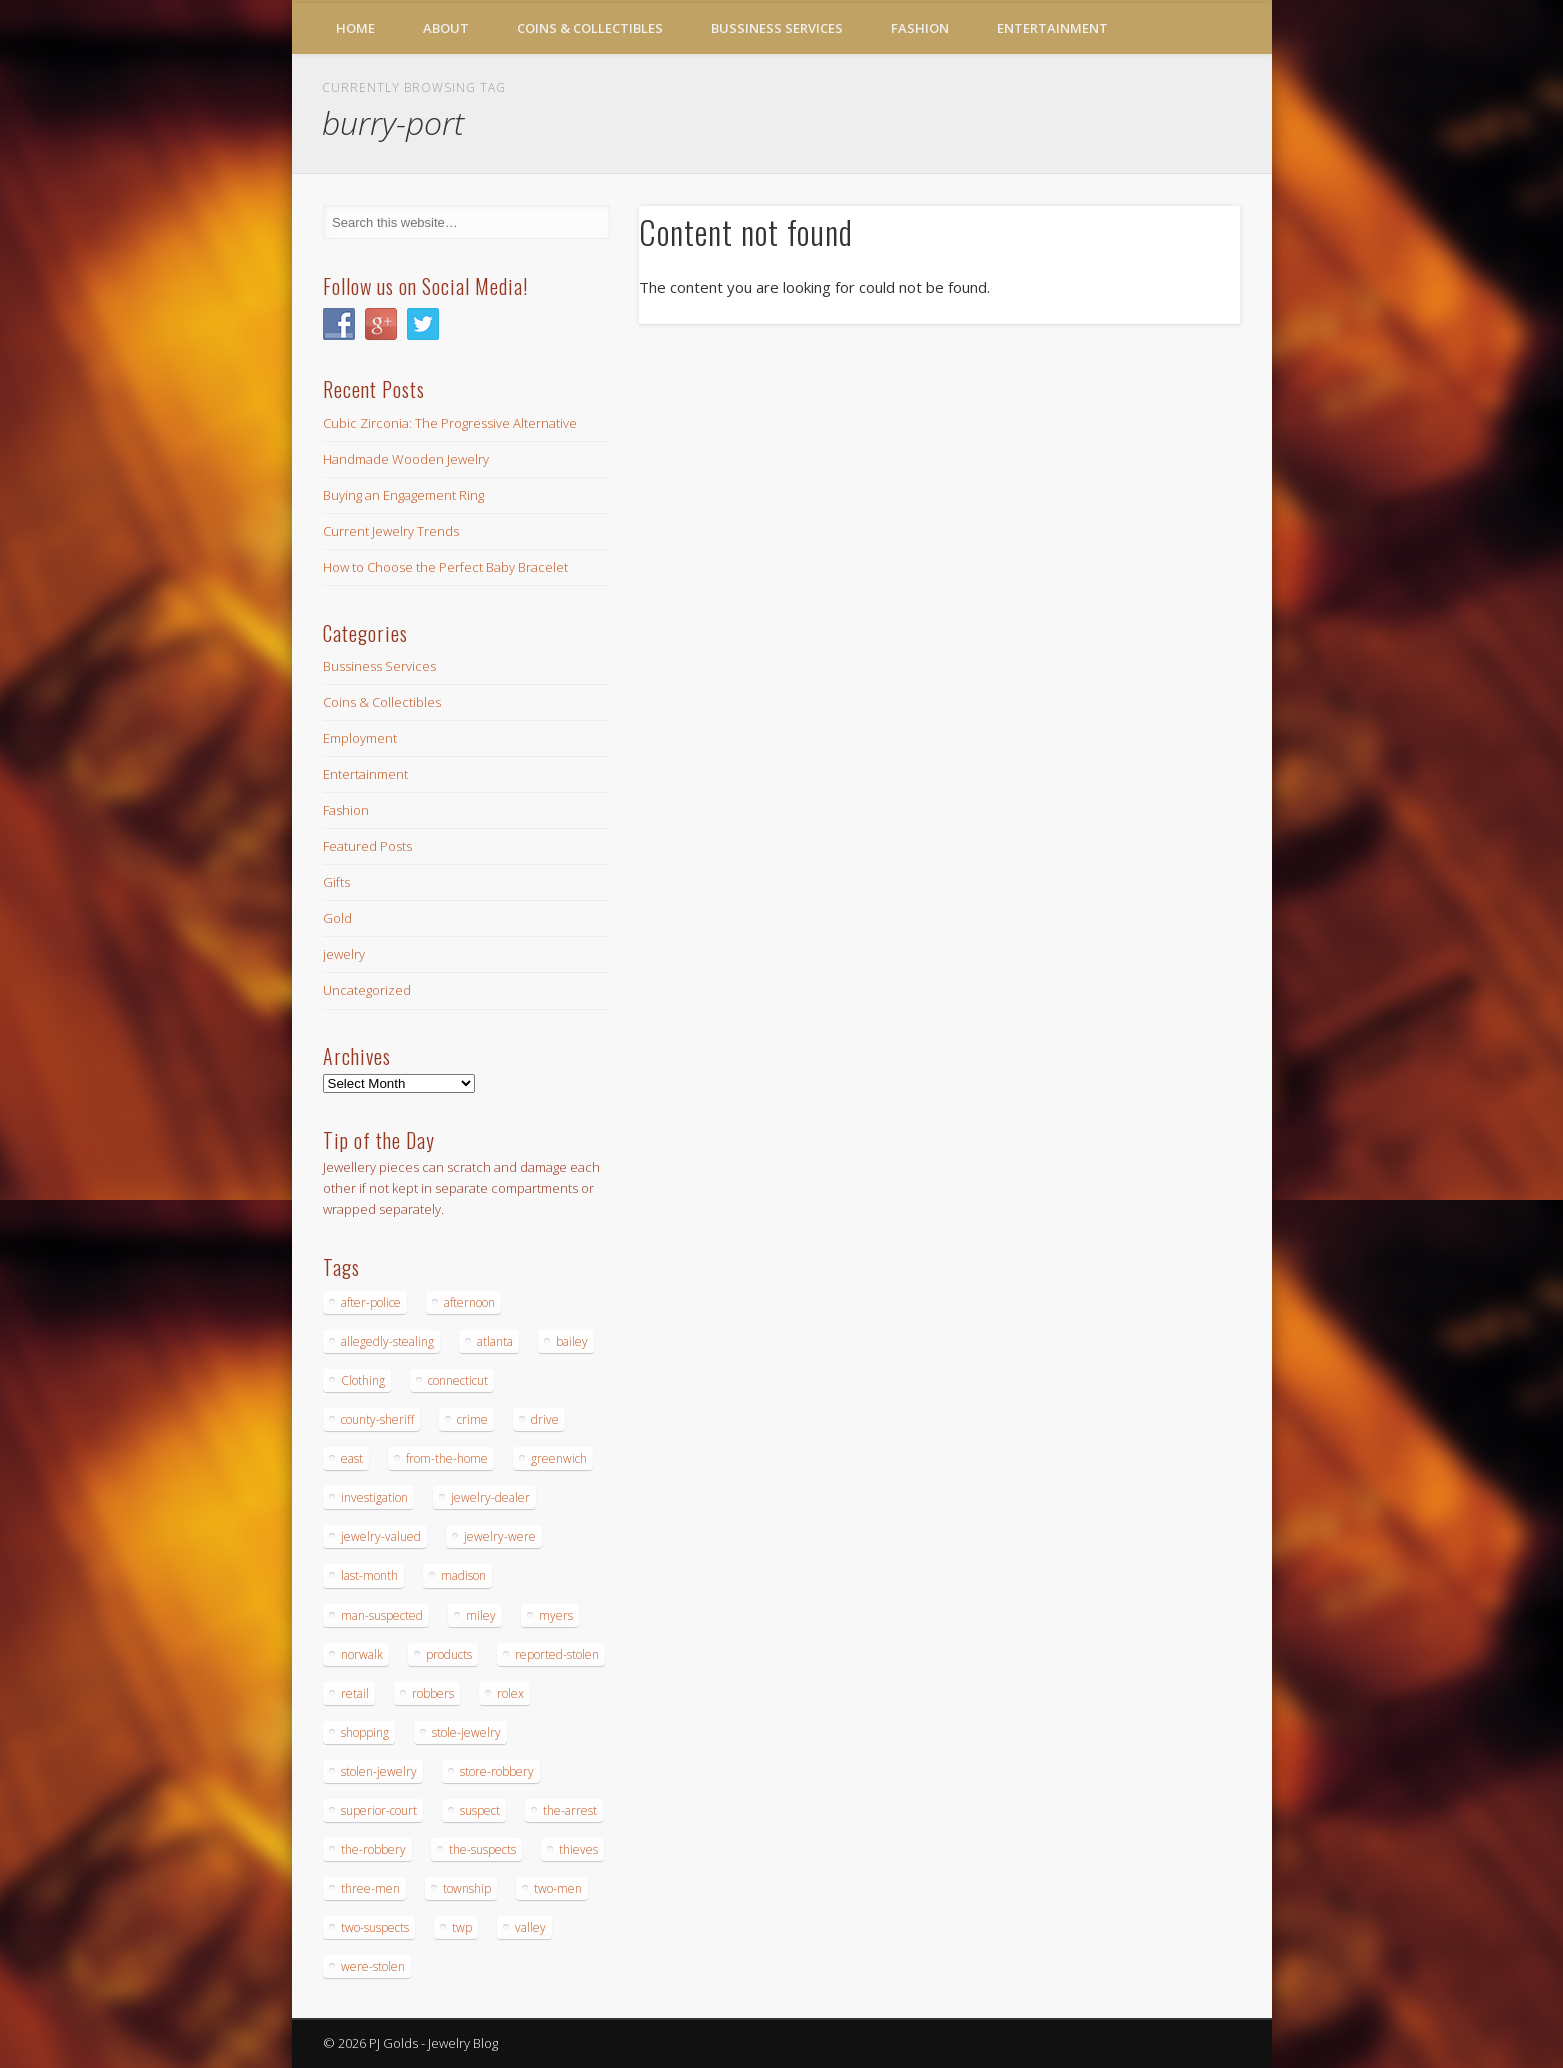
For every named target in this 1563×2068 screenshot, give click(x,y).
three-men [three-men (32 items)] (370, 1888)
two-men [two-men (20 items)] (558, 1888)
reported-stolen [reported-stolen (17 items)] (557, 1654)
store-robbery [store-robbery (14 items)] (497, 1771)
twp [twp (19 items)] (462, 1927)
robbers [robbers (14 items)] (433, 1693)
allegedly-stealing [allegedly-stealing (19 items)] (387, 1341)
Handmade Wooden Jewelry (406, 459)
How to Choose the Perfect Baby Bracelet (445, 567)
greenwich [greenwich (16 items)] (559, 1458)
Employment (360, 738)
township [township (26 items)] (467, 1888)
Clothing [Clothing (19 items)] (363, 1380)
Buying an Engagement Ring (403, 495)
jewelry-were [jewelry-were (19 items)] (500, 1536)
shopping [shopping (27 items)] (365, 1732)
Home (355, 28)
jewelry (344, 954)
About (446, 28)
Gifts (336, 882)
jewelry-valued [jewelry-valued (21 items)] (381, 1536)
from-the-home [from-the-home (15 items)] (447, 1458)
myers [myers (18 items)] (556, 1615)
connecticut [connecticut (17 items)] (458, 1380)
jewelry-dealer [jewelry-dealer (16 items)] (490, 1497)
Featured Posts (367, 846)
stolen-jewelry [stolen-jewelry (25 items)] (379, 1771)
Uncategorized (367, 990)
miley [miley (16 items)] (481, 1615)
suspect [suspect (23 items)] (480, 1810)
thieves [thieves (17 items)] (578, 1849)
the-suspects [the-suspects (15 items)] (482, 1849)
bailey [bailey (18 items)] (572, 1341)
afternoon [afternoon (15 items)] (469, 1302)
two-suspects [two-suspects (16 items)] (375, 1927)
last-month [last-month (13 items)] (369, 1575)
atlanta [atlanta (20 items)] (495, 1341)
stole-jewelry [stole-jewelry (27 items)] (466, 1732)
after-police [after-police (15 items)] (371, 1302)
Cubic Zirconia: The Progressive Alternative (450, 423)
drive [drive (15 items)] (545, 1419)
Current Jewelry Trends (391, 531)
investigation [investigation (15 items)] (374, 1497)
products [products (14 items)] (449, 1654)
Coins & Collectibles (590, 28)
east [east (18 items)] (352, 1458)
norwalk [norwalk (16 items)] (362, 1654)
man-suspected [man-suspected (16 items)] (382, 1615)
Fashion (920, 28)
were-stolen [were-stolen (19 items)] (373, 1966)
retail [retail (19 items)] (355, 1693)
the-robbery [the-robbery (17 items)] (373, 1849)
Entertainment (1052, 28)
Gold (337, 918)
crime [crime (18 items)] (472, 1419)
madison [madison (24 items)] (463, 1575)
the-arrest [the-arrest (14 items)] (570, 1810)
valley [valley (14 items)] (530, 1927)
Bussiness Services (777, 28)
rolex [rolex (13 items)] (510, 1693)
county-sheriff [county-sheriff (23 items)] (377, 1419)
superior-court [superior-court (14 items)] (379, 1810)
